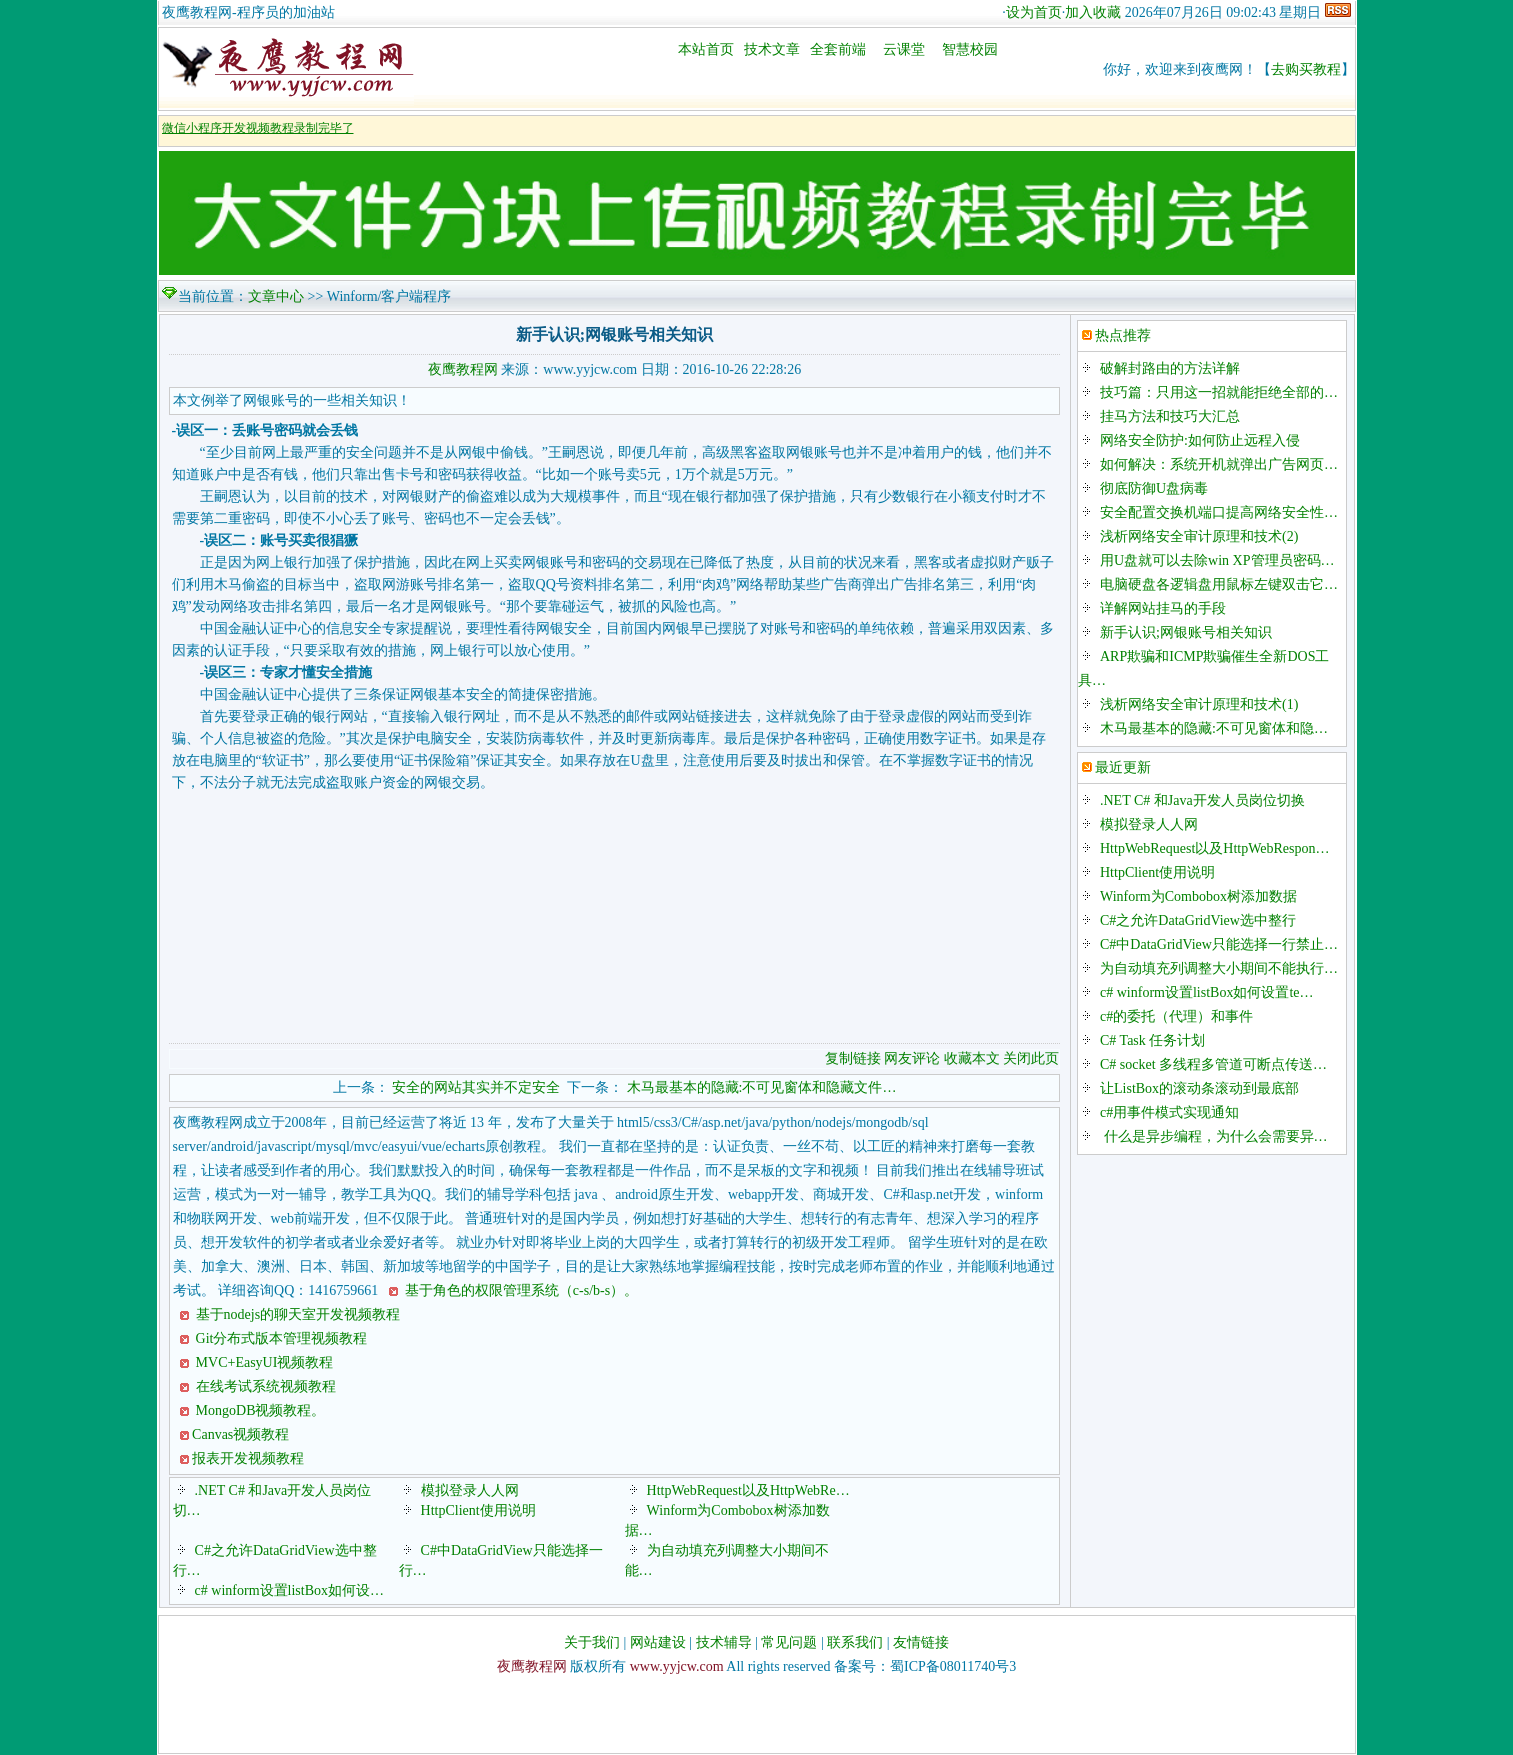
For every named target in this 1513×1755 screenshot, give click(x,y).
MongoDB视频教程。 (258, 1410)
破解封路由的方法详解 (1170, 368)
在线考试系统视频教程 (264, 1386)
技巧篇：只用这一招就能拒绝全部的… (1219, 392)
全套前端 (838, 49)
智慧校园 (970, 49)
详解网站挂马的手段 (1163, 608)
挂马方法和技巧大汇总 (1170, 416)
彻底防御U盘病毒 (1154, 488)
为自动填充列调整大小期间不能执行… (1219, 968)
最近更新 (1123, 767)
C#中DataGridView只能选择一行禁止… (1219, 944)
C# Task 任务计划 (1152, 1040)
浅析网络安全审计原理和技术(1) (1199, 704)
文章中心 (276, 296)
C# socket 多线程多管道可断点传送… (1213, 1064)
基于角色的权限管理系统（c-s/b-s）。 (519, 1290)
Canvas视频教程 (240, 1434)
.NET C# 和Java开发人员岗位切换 (1202, 800)
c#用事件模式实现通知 (1169, 1112)
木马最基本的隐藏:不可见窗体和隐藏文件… (762, 1087)
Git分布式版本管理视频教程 (279, 1338)
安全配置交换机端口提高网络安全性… (1219, 512)
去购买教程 (1306, 69)
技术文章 (772, 49)
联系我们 (855, 1642)
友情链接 (921, 1642)
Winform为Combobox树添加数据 (1198, 896)
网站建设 (658, 1642)
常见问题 (789, 1642)
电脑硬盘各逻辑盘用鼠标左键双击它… (1219, 584)
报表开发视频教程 (248, 1458)
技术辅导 (724, 1642)
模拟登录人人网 (470, 1490)
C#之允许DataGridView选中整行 (1198, 920)
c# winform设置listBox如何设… (289, 1590)
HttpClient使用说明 (478, 1510)
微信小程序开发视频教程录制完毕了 (258, 128)
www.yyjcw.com (677, 1666)
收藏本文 (974, 1058)
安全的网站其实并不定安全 (476, 1087)
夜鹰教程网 (463, 369)
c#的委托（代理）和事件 (1176, 1016)
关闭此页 (1031, 1058)
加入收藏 (1093, 12)
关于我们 (592, 1642)
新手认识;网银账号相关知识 (1186, 632)
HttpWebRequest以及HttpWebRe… (748, 1490)
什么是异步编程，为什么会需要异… (1214, 1136)
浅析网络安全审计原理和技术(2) (1199, 536)
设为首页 (1034, 12)
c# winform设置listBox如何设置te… (1207, 992)
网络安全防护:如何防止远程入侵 (1200, 440)
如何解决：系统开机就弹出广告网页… (1219, 464)
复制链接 (853, 1058)
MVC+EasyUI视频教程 (262, 1362)
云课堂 (904, 49)
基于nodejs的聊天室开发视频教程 (296, 1314)
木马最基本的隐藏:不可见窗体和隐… (1214, 728)
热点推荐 (1123, 335)
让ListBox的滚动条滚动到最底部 (1199, 1088)
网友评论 (912, 1058)
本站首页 (706, 49)
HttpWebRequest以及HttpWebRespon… (1215, 848)
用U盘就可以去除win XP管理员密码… (1217, 560)
